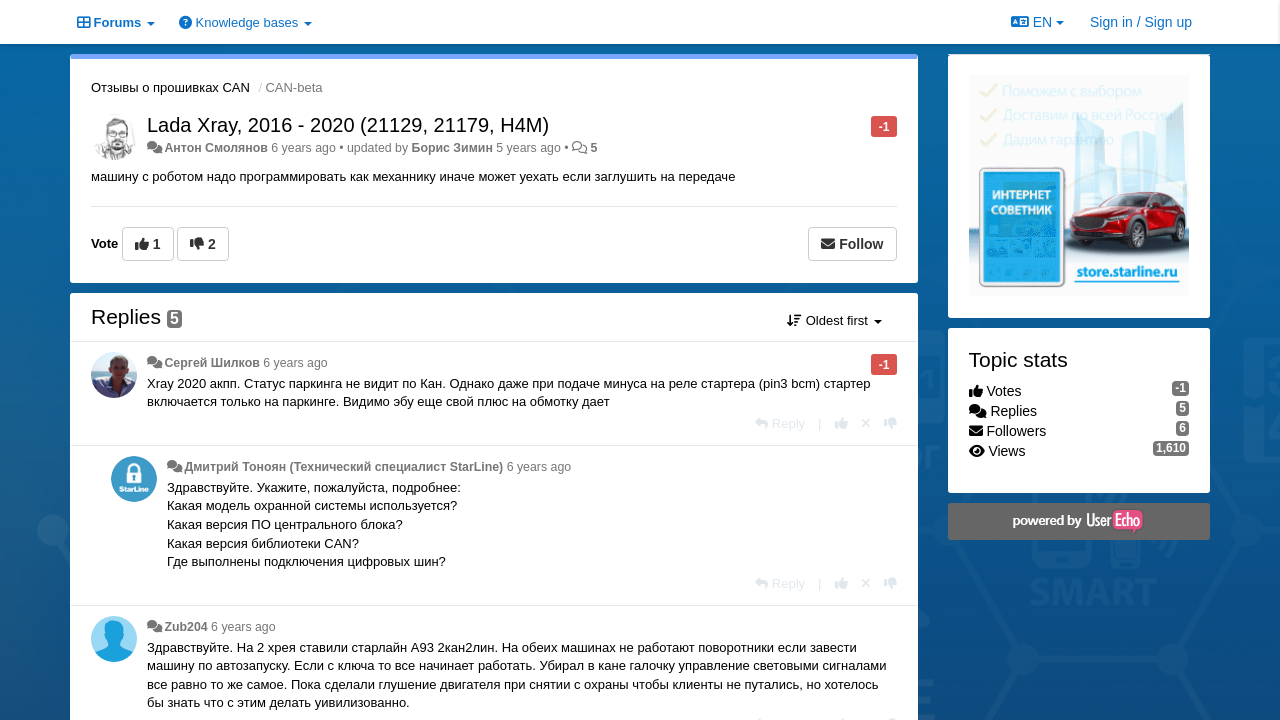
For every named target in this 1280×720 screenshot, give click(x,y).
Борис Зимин (452, 148)
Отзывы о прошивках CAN (170, 87)
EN (1037, 22)
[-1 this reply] (890, 423)
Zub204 (185, 627)
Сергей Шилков (211, 363)
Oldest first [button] (834, 320)
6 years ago (295, 363)
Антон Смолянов (215, 148)
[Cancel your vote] (866, 423)
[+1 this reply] (841, 423)
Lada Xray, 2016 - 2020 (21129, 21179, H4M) (348, 125)
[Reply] (780, 423)
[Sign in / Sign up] (1141, 22)
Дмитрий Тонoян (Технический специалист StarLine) (343, 467)
